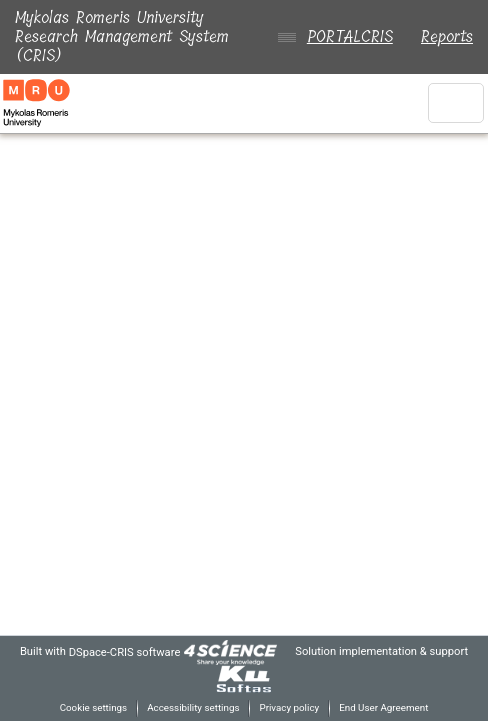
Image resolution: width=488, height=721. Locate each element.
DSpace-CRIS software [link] (138, 651)
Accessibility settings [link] (190, 707)
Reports (447, 36)
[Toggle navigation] (456, 103)
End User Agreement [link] (389, 707)
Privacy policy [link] (289, 707)
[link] (248, 651)
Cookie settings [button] (85, 707)
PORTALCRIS (346, 36)
